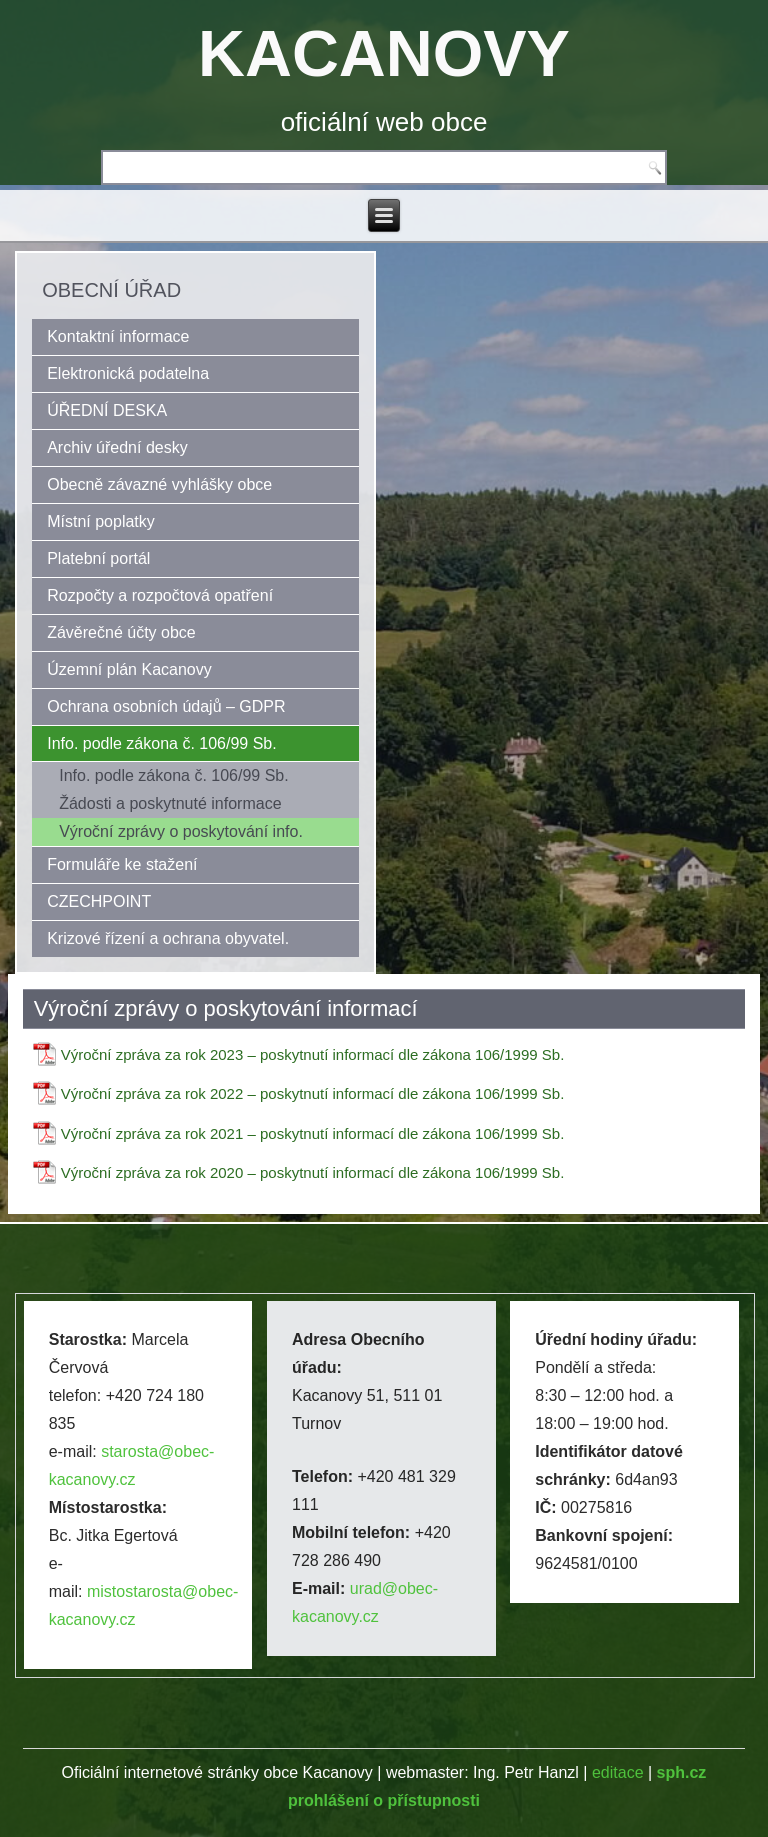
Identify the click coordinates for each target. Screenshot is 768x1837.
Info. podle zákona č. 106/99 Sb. (162, 743)
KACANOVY (384, 53)
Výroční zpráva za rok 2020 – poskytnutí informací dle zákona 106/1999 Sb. (313, 1172)
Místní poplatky (101, 521)
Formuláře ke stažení (122, 864)
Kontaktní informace (118, 336)
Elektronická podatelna (128, 373)
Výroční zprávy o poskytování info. (181, 831)
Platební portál (98, 558)
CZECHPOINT (99, 901)
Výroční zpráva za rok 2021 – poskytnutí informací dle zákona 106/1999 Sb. (313, 1133)
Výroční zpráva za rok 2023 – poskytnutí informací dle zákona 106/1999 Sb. (313, 1054)
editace (618, 1772)
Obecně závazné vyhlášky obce (159, 484)
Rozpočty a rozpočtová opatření (160, 595)
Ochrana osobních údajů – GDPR (166, 706)
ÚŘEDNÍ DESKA (107, 410)
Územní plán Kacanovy (129, 669)
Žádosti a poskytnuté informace (170, 803)
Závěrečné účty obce (121, 632)
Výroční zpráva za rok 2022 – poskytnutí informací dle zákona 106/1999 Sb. (313, 1093)
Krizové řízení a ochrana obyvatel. (168, 938)
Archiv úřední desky (117, 447)
